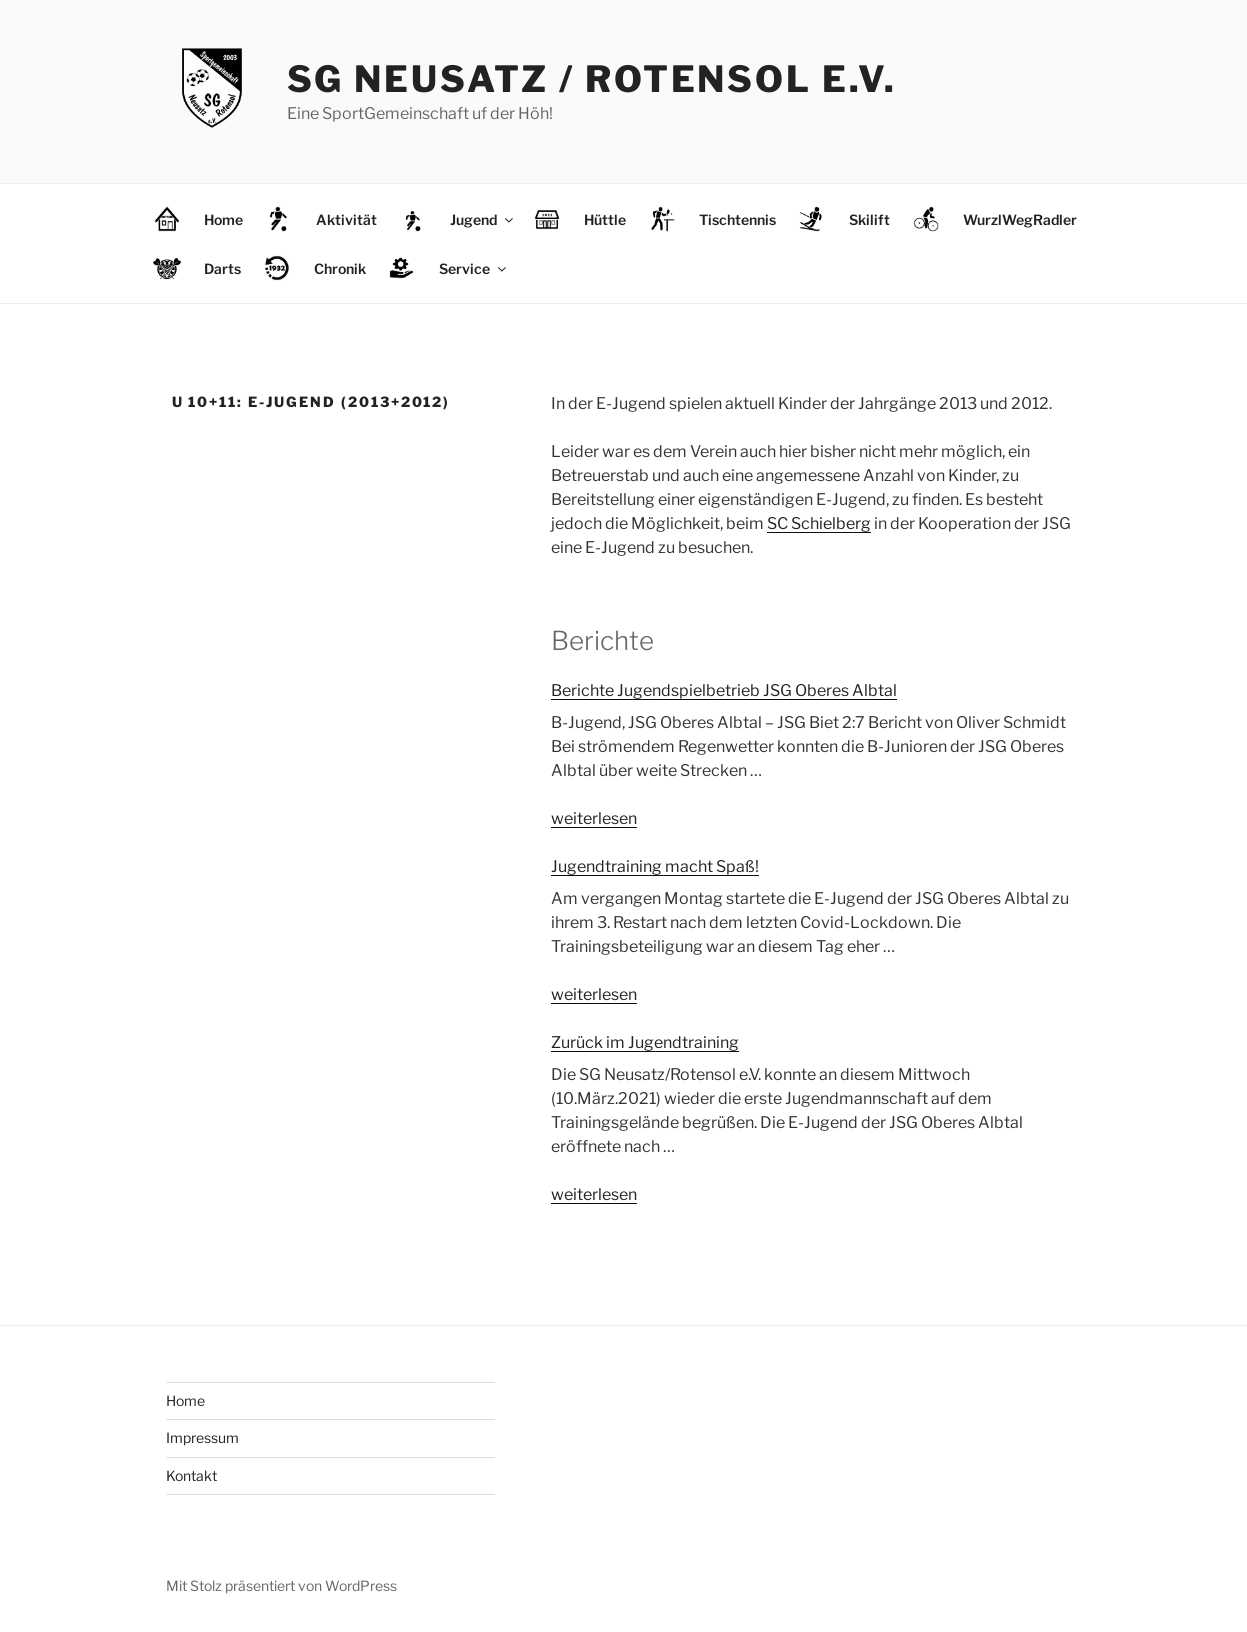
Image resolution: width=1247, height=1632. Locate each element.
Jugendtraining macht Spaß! (655, 866)
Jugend (483, 219)
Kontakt (191, 1475)
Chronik (340, 268)
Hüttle (605, 219)
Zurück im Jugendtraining (645, 1042)
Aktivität (346, 219)
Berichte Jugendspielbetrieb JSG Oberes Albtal (724, 690)
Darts (222, 268)
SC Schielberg (819, 523)
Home (223, 219)
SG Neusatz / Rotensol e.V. (592, 79)
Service (474, 268)
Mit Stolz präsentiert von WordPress (281, 1585)
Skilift (869, 219)
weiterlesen (594, 818)
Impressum (202, 1437)
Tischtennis (737, 219)
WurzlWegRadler (1020, 219)
